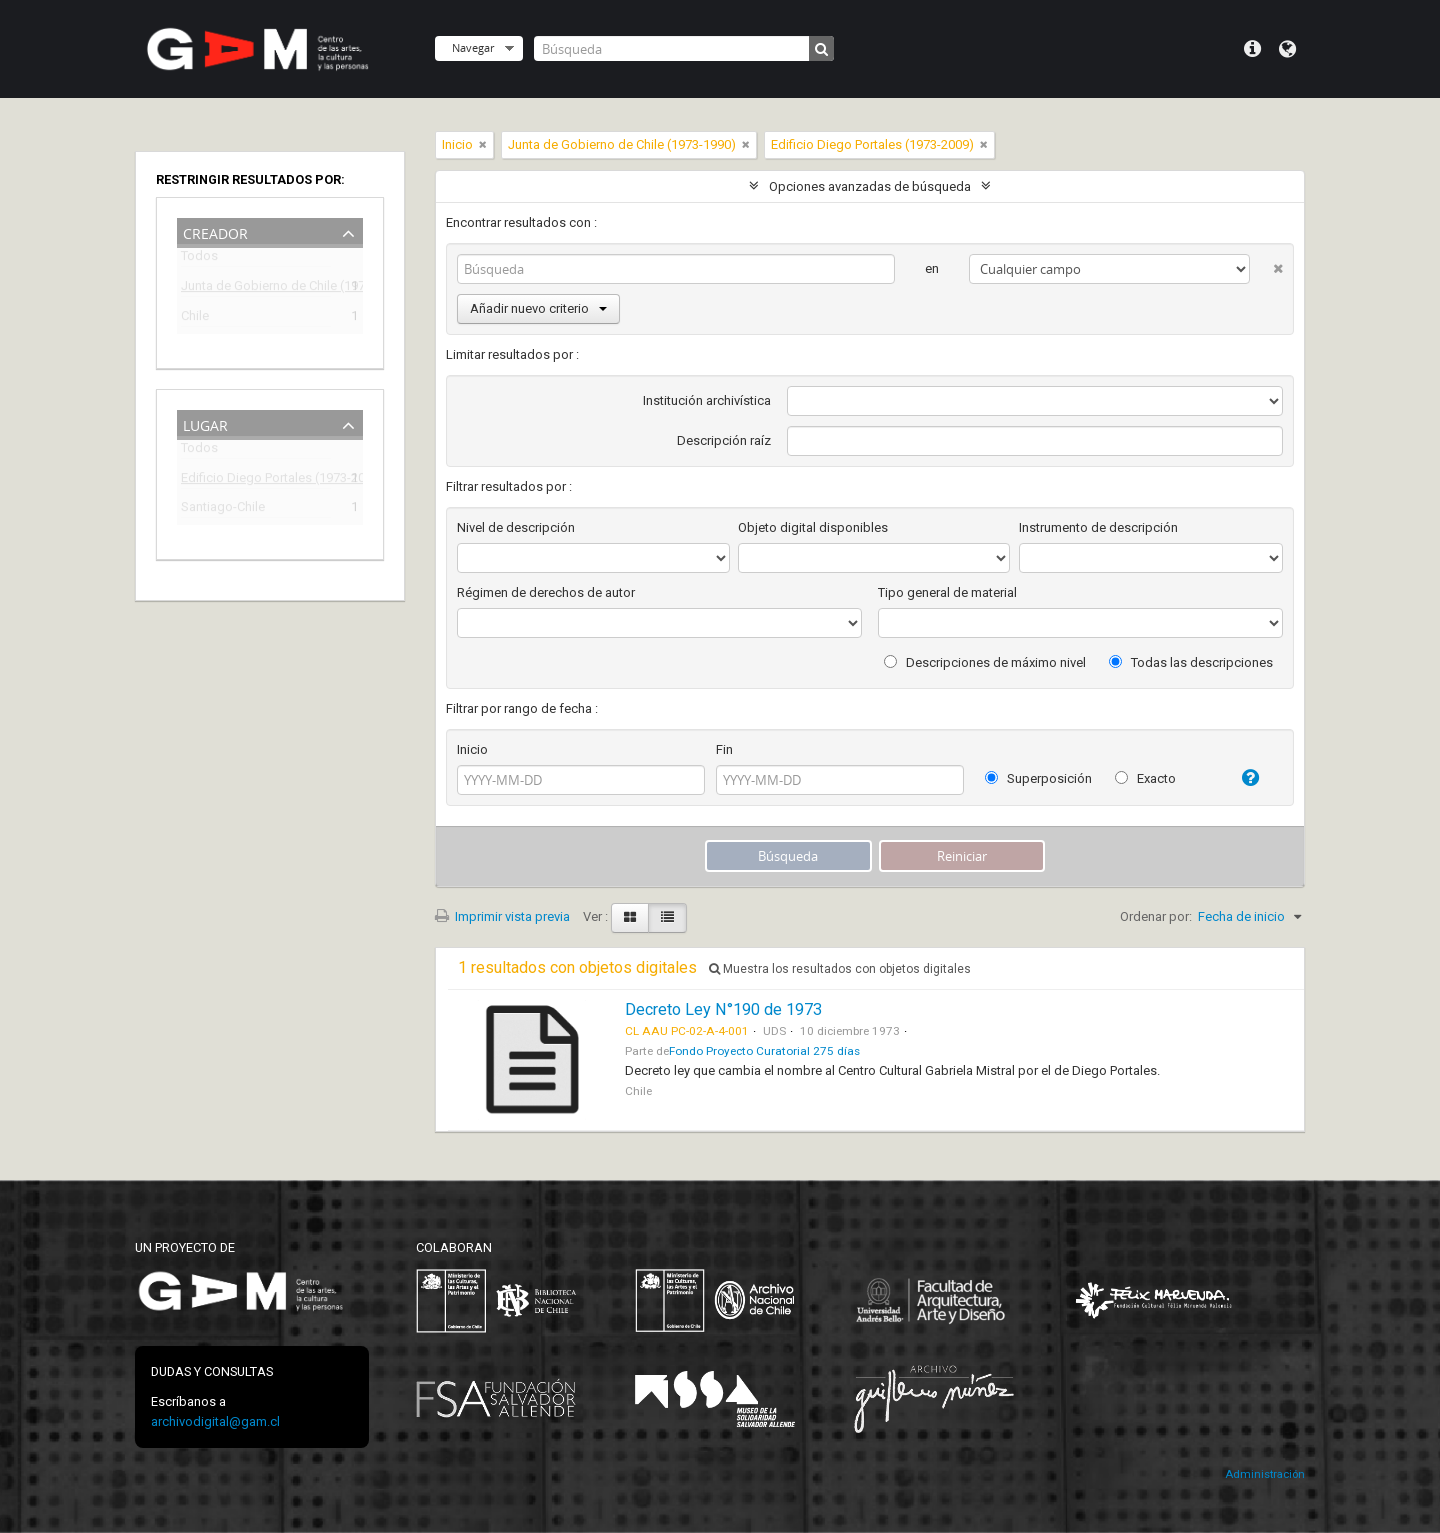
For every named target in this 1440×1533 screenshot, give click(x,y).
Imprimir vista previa (502, 916)
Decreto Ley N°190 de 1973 (723, 1009)
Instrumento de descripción (1098, 527)
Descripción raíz (724, 440)
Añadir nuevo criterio (538, 308)
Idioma (1287, 49)
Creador (215, 231)
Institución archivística (707, 400)
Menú (1252, 49)
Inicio (472, 749)
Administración (1265, 1474)
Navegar (473, 47)
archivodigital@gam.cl (215, 1421)
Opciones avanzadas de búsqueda (870, 186)
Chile (195, 318)
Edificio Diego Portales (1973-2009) (256, 480)
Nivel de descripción (516, 527)
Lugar (205, 423)
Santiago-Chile (223, 509)
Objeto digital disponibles (813, 527)
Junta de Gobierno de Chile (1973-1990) (256, 288)
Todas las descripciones (1191, 662)
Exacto (1145, 778)
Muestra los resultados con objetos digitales (840, 969)
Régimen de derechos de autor (546, 592)
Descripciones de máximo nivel (985, 662)
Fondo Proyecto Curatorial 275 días (764, 1051)
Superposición (1038, 778)
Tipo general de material (947, 592)
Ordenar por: (1156, 916)
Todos (199, 259)
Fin (724, 749)
